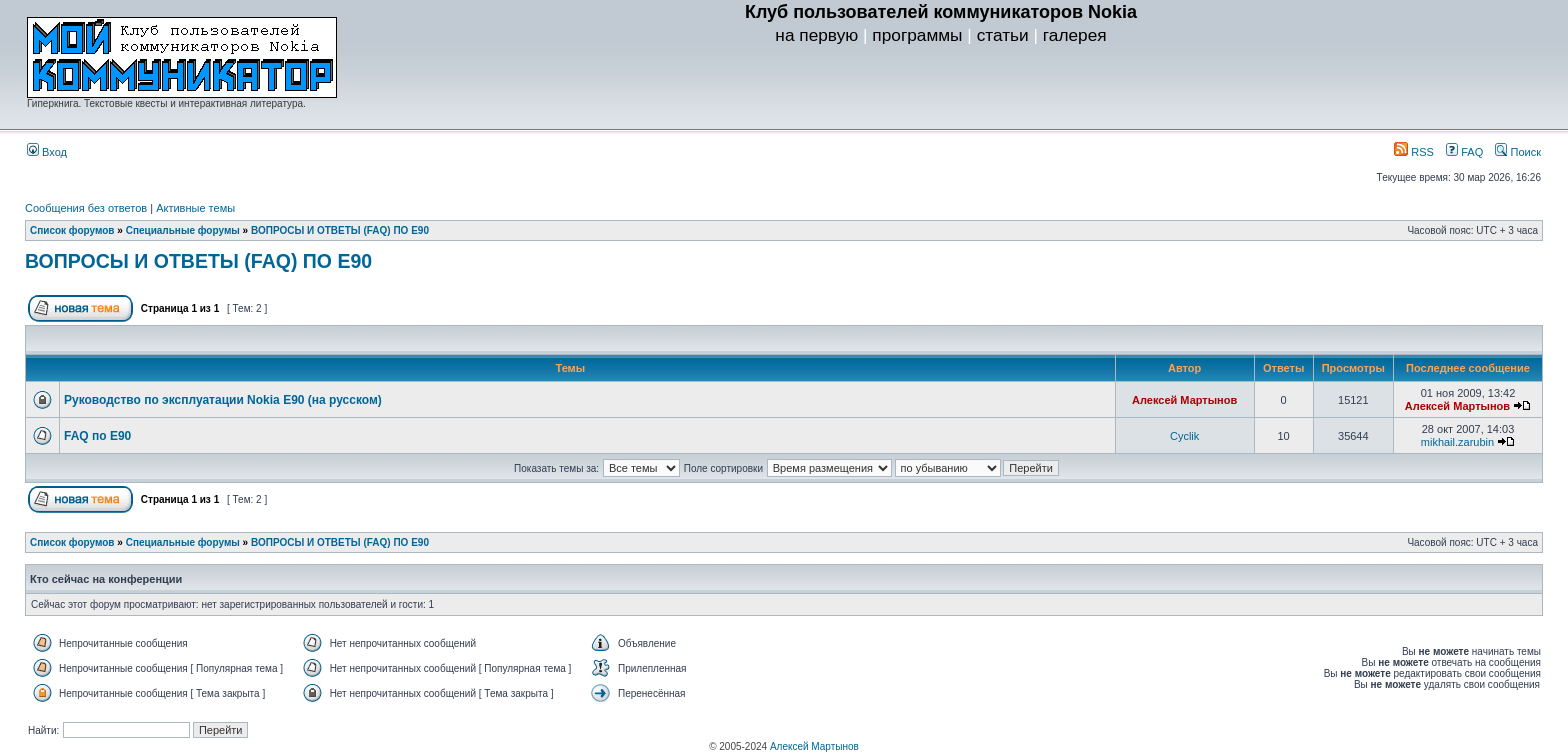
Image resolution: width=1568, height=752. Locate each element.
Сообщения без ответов (86, 208)
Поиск (1518, 152)
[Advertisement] (941, 91)
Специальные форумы (183, 230)
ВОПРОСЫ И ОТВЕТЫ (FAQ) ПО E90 (340, 230)
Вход (47, 152)
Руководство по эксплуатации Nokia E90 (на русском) (223, 400)
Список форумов (72, 230)
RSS (1414, 152)
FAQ (1464, 152)
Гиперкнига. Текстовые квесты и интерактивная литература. (166, 103)
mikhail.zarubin (1457, 442)
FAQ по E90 (97, 436)
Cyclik (1184, 436)
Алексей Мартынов (1184, 400)
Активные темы (195, 208)
